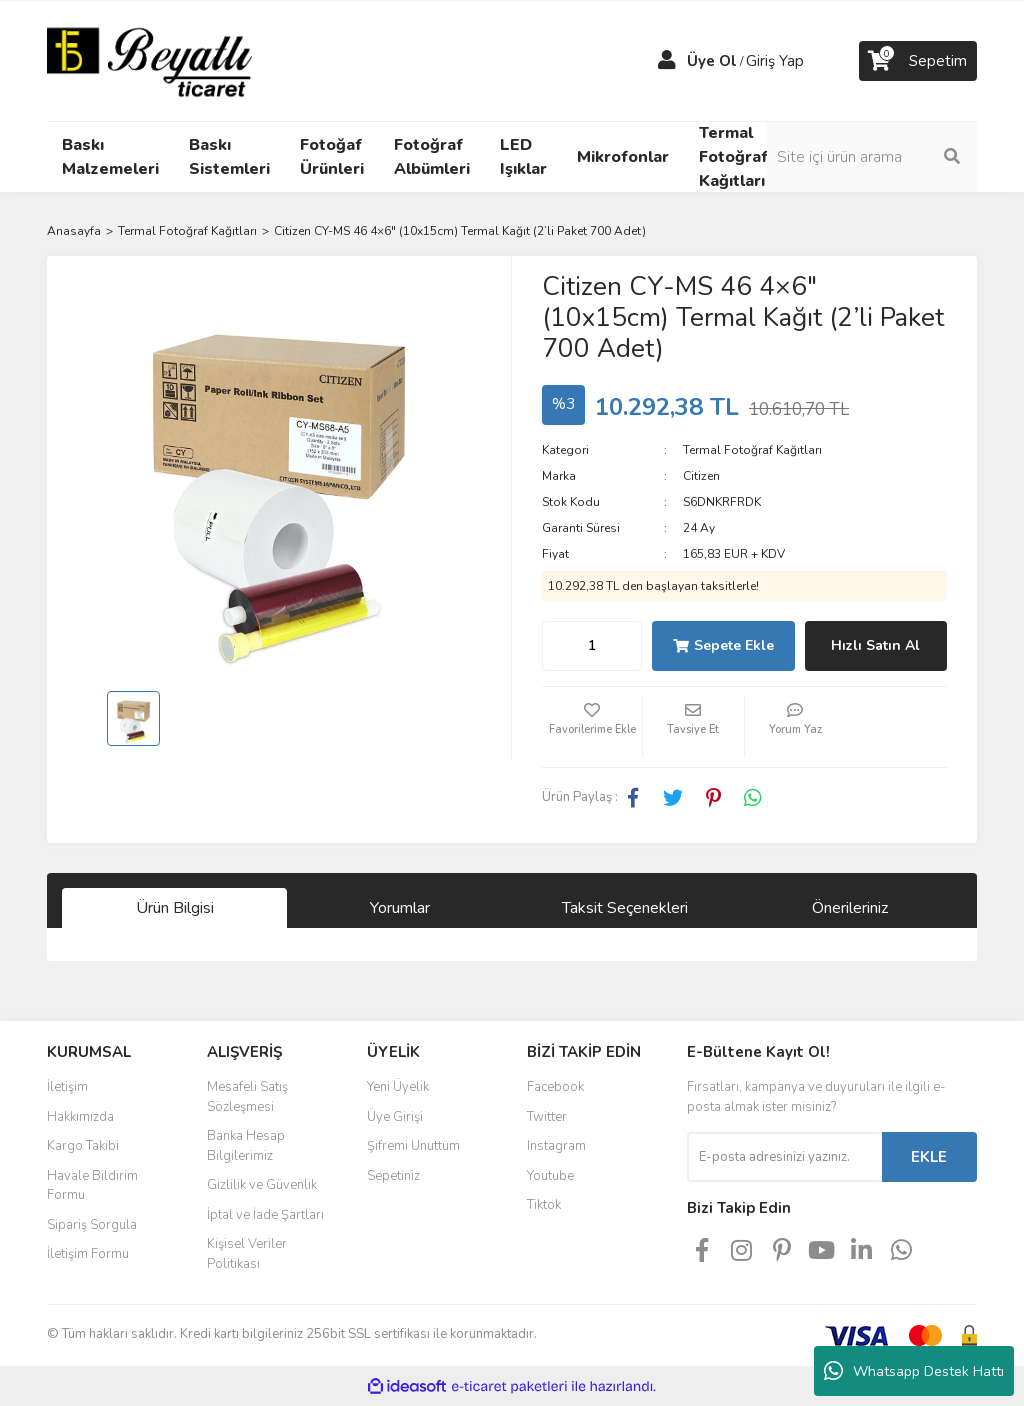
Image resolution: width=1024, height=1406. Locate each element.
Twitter (547, 1117)
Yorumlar (400, 908)
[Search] (872, 157)
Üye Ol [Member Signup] (712, 61)
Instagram (556, 1146)
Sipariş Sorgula (92, 1225)
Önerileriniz (850, 908)
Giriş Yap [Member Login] (775, 61)
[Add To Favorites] (592, 727)
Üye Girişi (395, 1117)
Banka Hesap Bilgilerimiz (246, 1146)
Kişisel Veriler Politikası (247, 1254)
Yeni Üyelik (398, 1087)
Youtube (550, 1176)
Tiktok (544, 1205)
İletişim (67, 1087)
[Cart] (918, 61)
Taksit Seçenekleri (625, 908)
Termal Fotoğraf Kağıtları (752, 450)
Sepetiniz (393, 1176)
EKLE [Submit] (929, 1157)
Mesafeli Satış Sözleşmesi (247, 1097)
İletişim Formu (88, 1254)
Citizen (701, 476)
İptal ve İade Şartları (265, 1215)
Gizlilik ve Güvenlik (262, 1185)
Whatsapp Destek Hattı (914, 1371)
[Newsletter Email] (784, 1157)
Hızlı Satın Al (875, 645)
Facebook (555, 1087)
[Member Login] (667, 61)
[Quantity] (592, 646)
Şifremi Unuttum (413, 1146)
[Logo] (149, 60)
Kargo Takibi (83, 1146)
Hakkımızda (80, 1117)
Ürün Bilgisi (175, 908)
